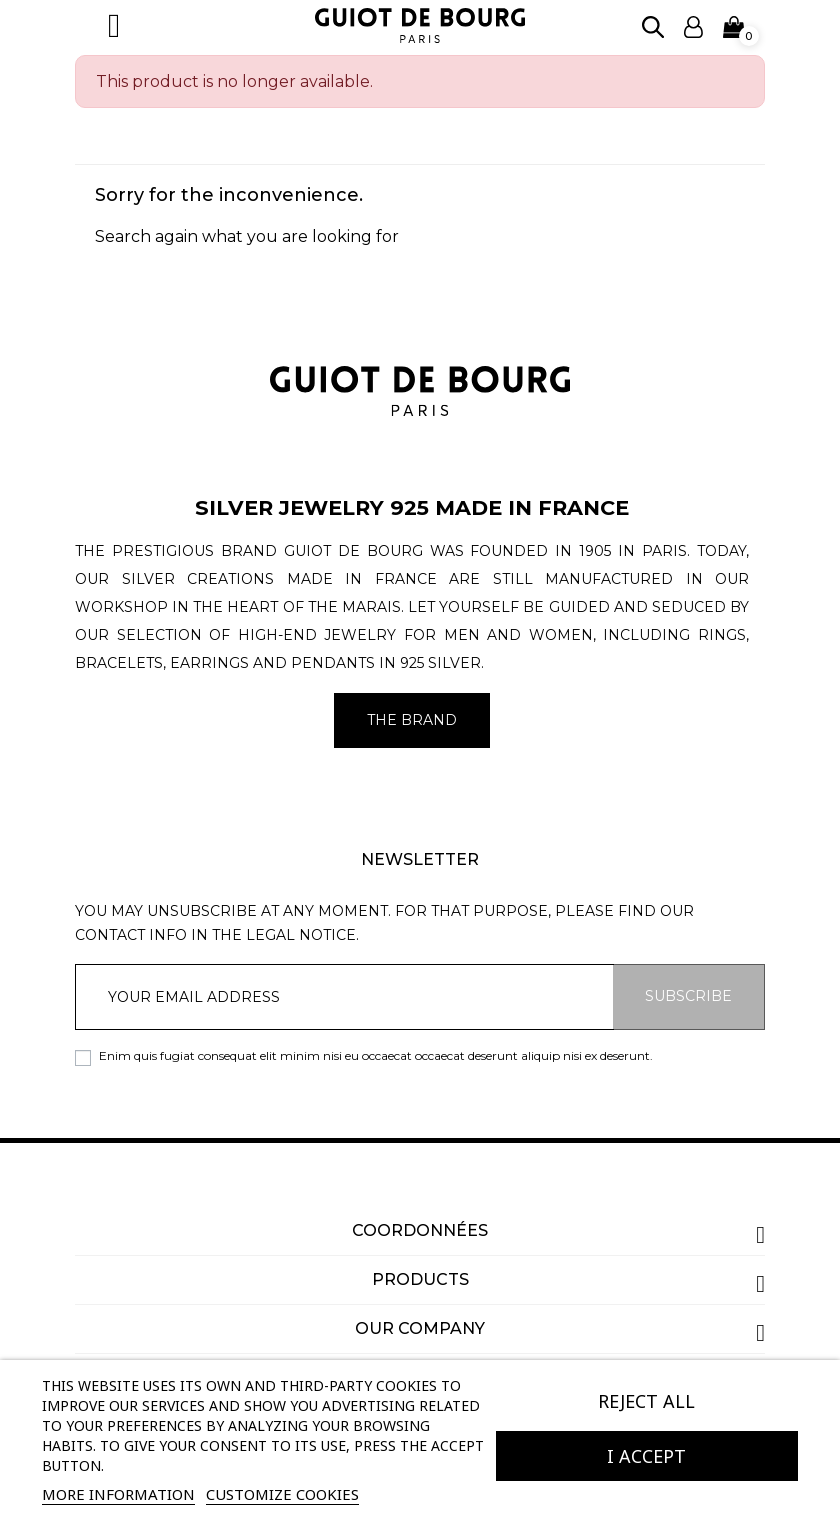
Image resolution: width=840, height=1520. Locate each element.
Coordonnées (420, 1230)
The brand (412, 720)
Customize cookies (282, 1494)
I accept (646, 1456)
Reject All (646, 1401)
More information (118, 1494)
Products (420, 1279)
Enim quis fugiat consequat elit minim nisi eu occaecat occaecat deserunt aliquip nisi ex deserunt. (376, 1055)
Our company (420, 1328)
